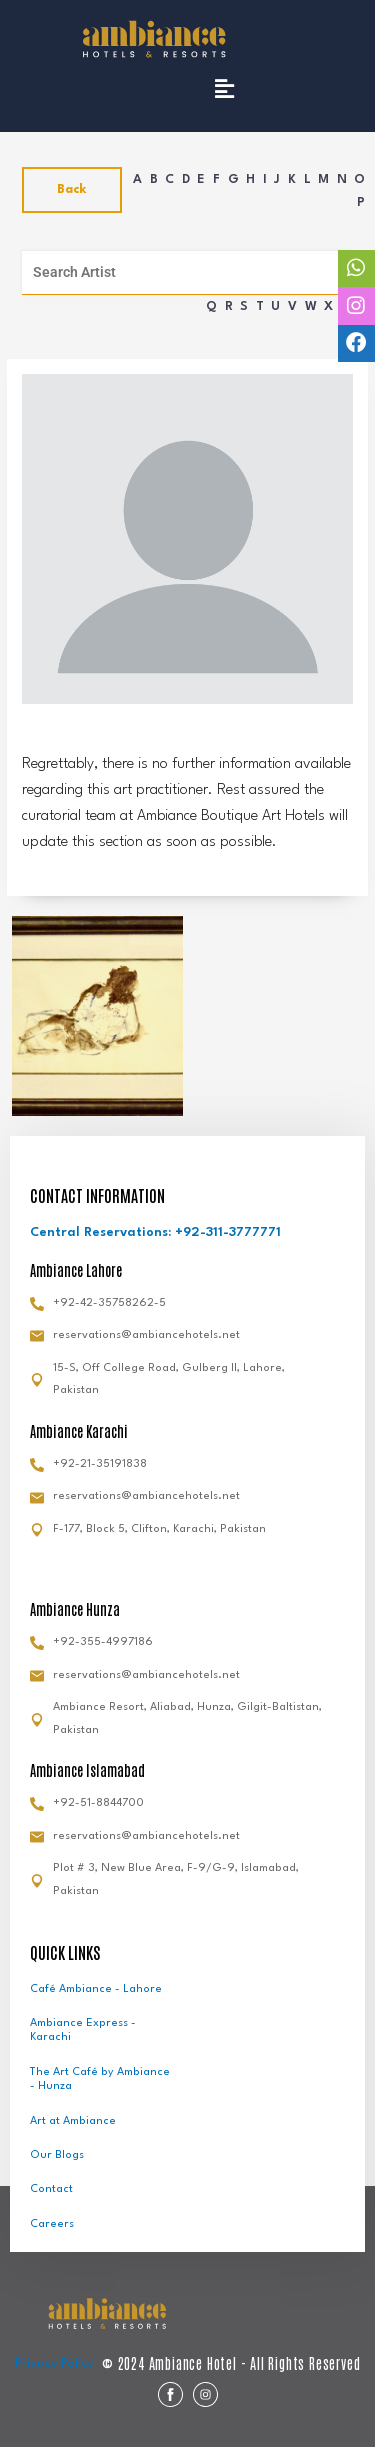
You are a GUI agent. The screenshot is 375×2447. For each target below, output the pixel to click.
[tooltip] (356, 268)
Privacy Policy (54, 2363)
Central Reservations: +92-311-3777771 (155, 1232)
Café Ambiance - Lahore (96, 1989)
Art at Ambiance (73, 2121)
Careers (52, 2224)
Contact (51, 2189)
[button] (224, 88)
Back (72, 189)
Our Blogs (57, 2155)
